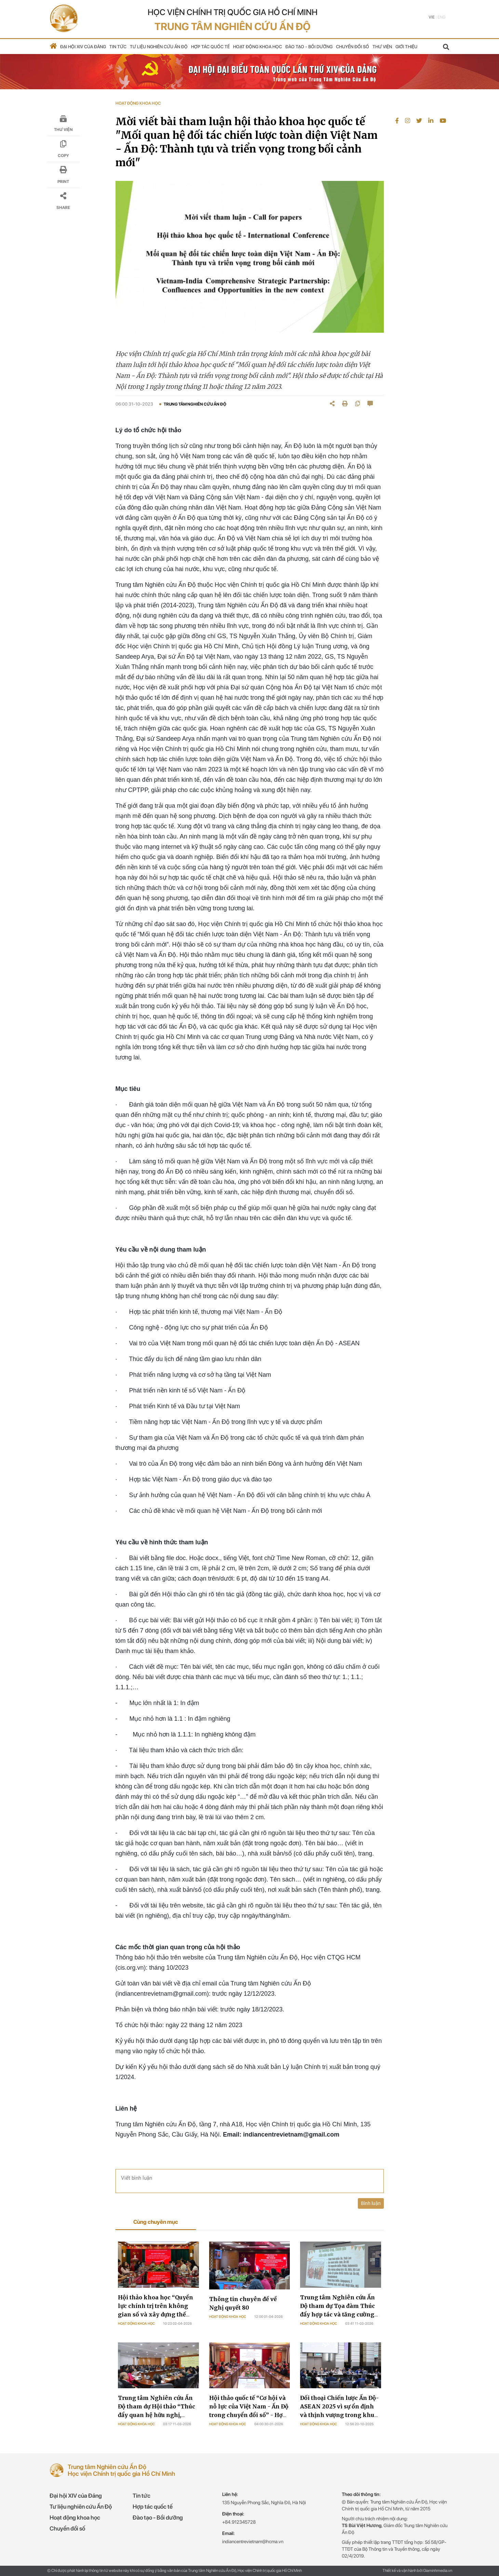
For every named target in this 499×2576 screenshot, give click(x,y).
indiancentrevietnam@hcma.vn (252, 2541)
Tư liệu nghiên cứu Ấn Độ (159, 46)
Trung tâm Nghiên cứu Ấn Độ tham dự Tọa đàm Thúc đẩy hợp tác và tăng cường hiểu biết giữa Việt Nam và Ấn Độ (337, 2314)
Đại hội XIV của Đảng (83, 46)
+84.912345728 (239, 2522)
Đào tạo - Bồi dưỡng (309, 46)
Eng (441, 17)
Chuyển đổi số (352, 46)
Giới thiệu (406, 46)
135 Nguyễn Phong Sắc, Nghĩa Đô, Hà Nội (264, 2502)
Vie (432, 17)
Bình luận (371, 2203)
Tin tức (117, 46)
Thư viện (382, 46)
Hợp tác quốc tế (210, 46)
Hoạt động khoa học (257, 46)
